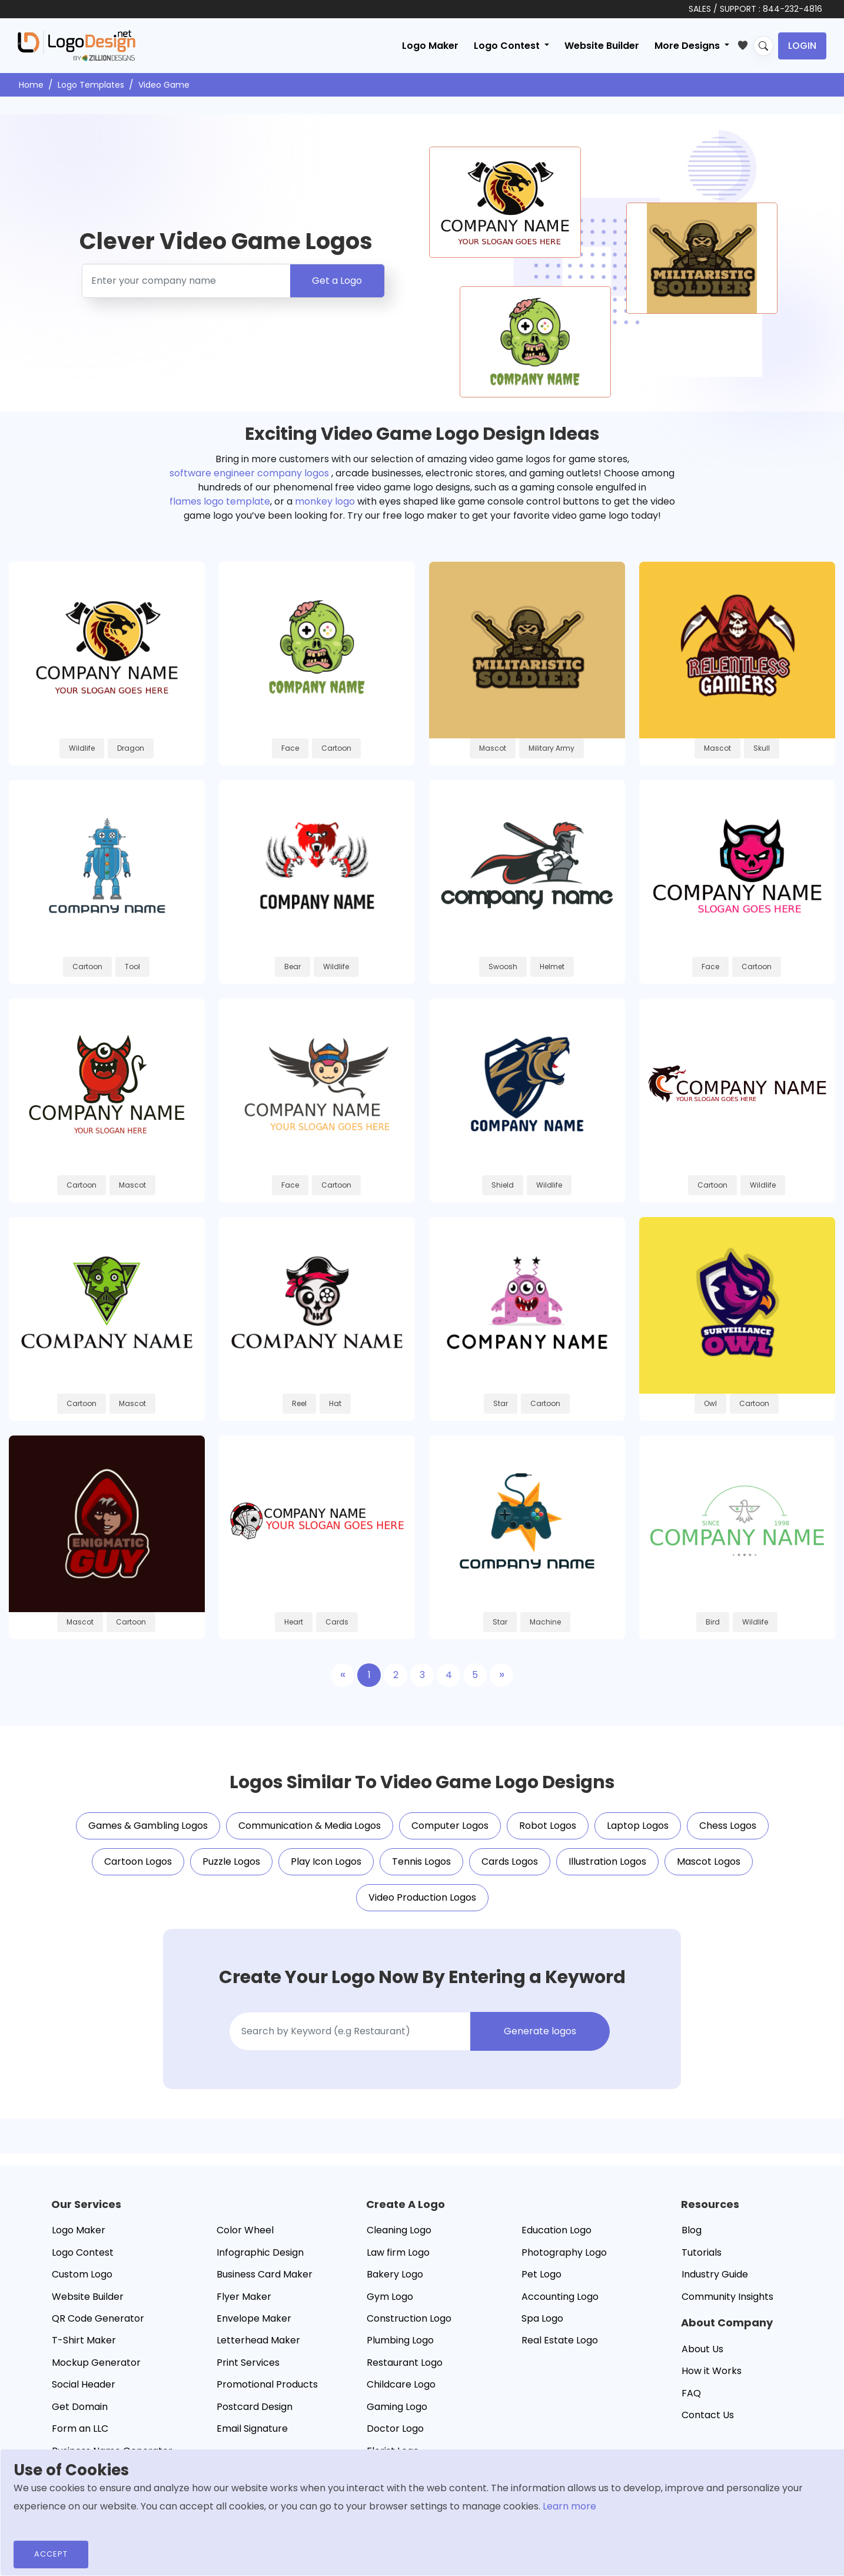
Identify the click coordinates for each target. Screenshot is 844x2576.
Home (31, 85)
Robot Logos (547, 1825)
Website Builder (601, 45)
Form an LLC (80, 2428)
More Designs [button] (688, 45)
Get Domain (80, 2406)
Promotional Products (267, 2384)
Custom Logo (82, 2274)
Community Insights (727, 2296)
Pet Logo (541, 2274)
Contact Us (708, 2415)
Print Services (248, 2362)
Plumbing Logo (400, 2340)
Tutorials (702, 2252)
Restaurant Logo (405, 2362)
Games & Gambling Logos (148, 1825)
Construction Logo (409, 2318)
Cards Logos (509, 1861)
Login (802, 45)
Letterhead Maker (258, 2340)
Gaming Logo (397, 2406)
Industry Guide (715, 2274)
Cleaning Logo (399, 2230)
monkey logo (325, 501)
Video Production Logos (422, 1897)
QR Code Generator (98, 2318)
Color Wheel (245, 2230)
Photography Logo (564, 2252)
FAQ (691, 2393)
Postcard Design (255, 2406)
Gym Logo (390, 2296)
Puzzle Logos (231, 1861)
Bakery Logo (395, 2274)
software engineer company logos (249, 473)
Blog (692, 2230)
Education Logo (556, 2230)
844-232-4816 (792, 9)
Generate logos (540, 2031)
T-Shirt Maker (84, 2340)
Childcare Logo (401, 2384)
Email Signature (252, 2428)
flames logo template (220, 501)
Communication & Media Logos (309, 1825)
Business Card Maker (265, 2274)
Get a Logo (337, 280)
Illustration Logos (607, 1861)
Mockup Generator (96, 2362)
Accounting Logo (560, 2296)
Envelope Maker (254, 2318)
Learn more (569, 2506)
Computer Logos (450, 1825)
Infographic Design (260, 2252)
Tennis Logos (421, 1861)
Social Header (83, 2384)
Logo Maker (430, 45)
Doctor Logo (395, 2428)
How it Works (712, 2371)
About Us (702, 2349)
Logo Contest (83, 2252)
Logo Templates (91, 85)
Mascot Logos (708, 1861)
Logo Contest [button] (508, 45)
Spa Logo (542, 2318)
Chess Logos (727, 1825)
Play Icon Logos (326, 1861)
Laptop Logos (638, 1825)
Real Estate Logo (559, 2340)
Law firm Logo (398, 2252)
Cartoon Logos (138, 1861)
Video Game (164, 85)
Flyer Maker (244, 2296)
